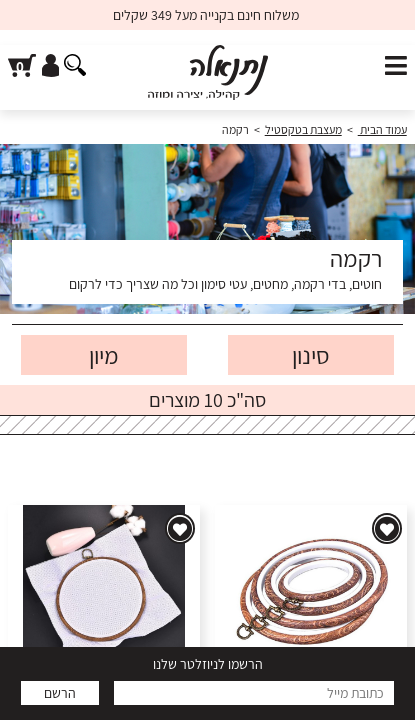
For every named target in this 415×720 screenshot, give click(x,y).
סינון (311, 355)
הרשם (60, 693)
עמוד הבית (382, 129)
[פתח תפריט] (396, 66)
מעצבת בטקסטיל (303, 129)
